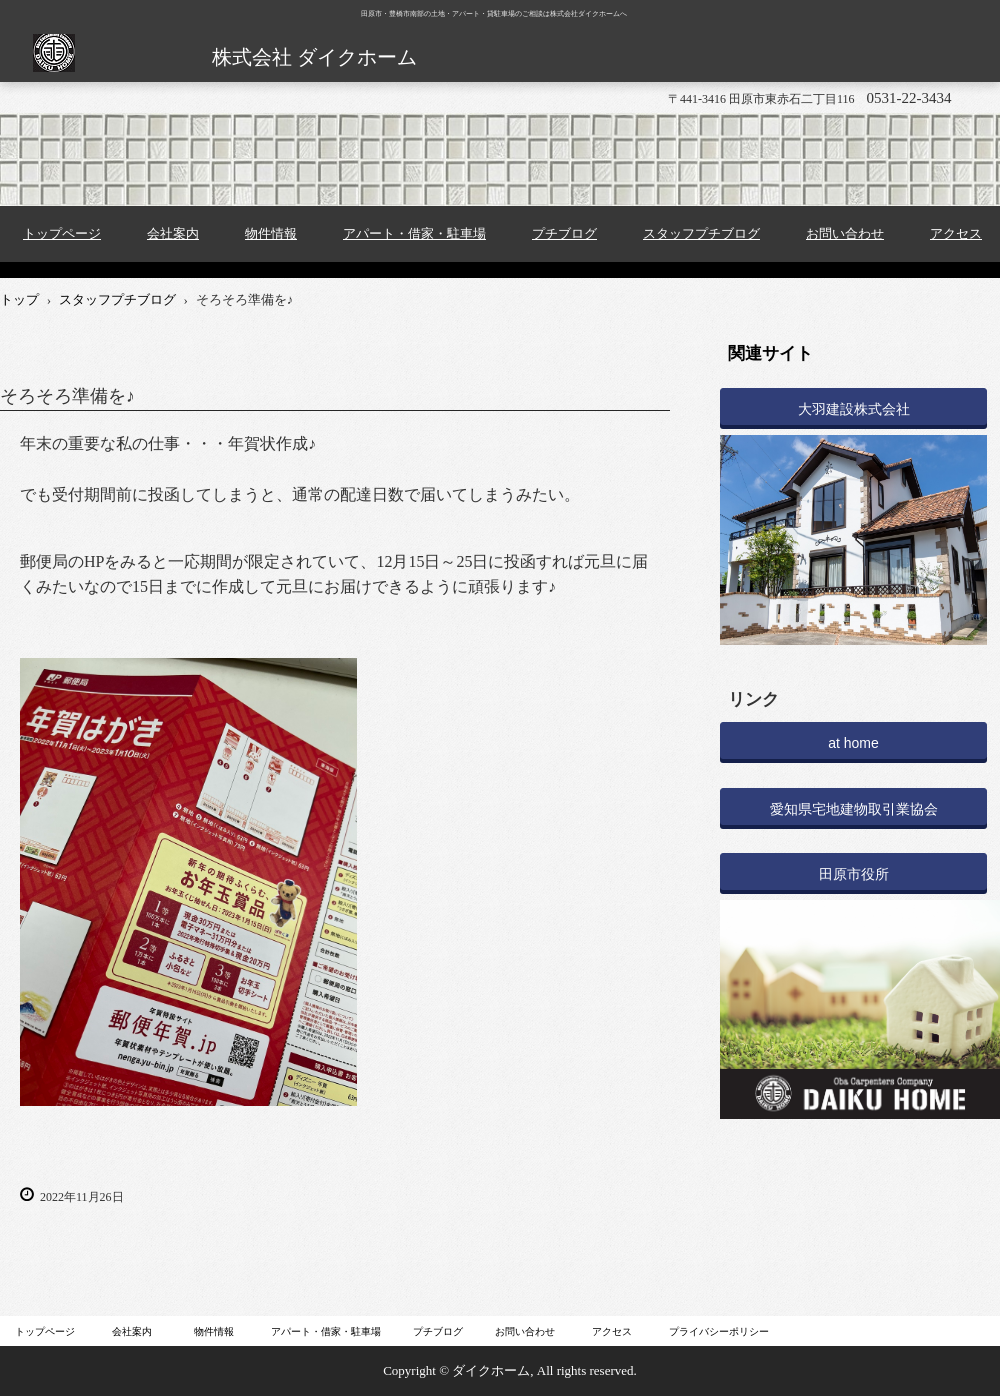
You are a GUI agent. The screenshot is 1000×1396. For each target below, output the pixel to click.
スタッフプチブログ (701, 233)
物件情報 (271, 233)
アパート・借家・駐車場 (414, 233)
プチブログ (564, 233)
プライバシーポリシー (719, 1331)
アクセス (612, 1331)
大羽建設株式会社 (854, 409)
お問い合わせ (845, 233)
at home (853, 743)
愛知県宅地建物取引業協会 (854, 809)
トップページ (62, 233)
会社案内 (173, 233)
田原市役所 (854, 874)
